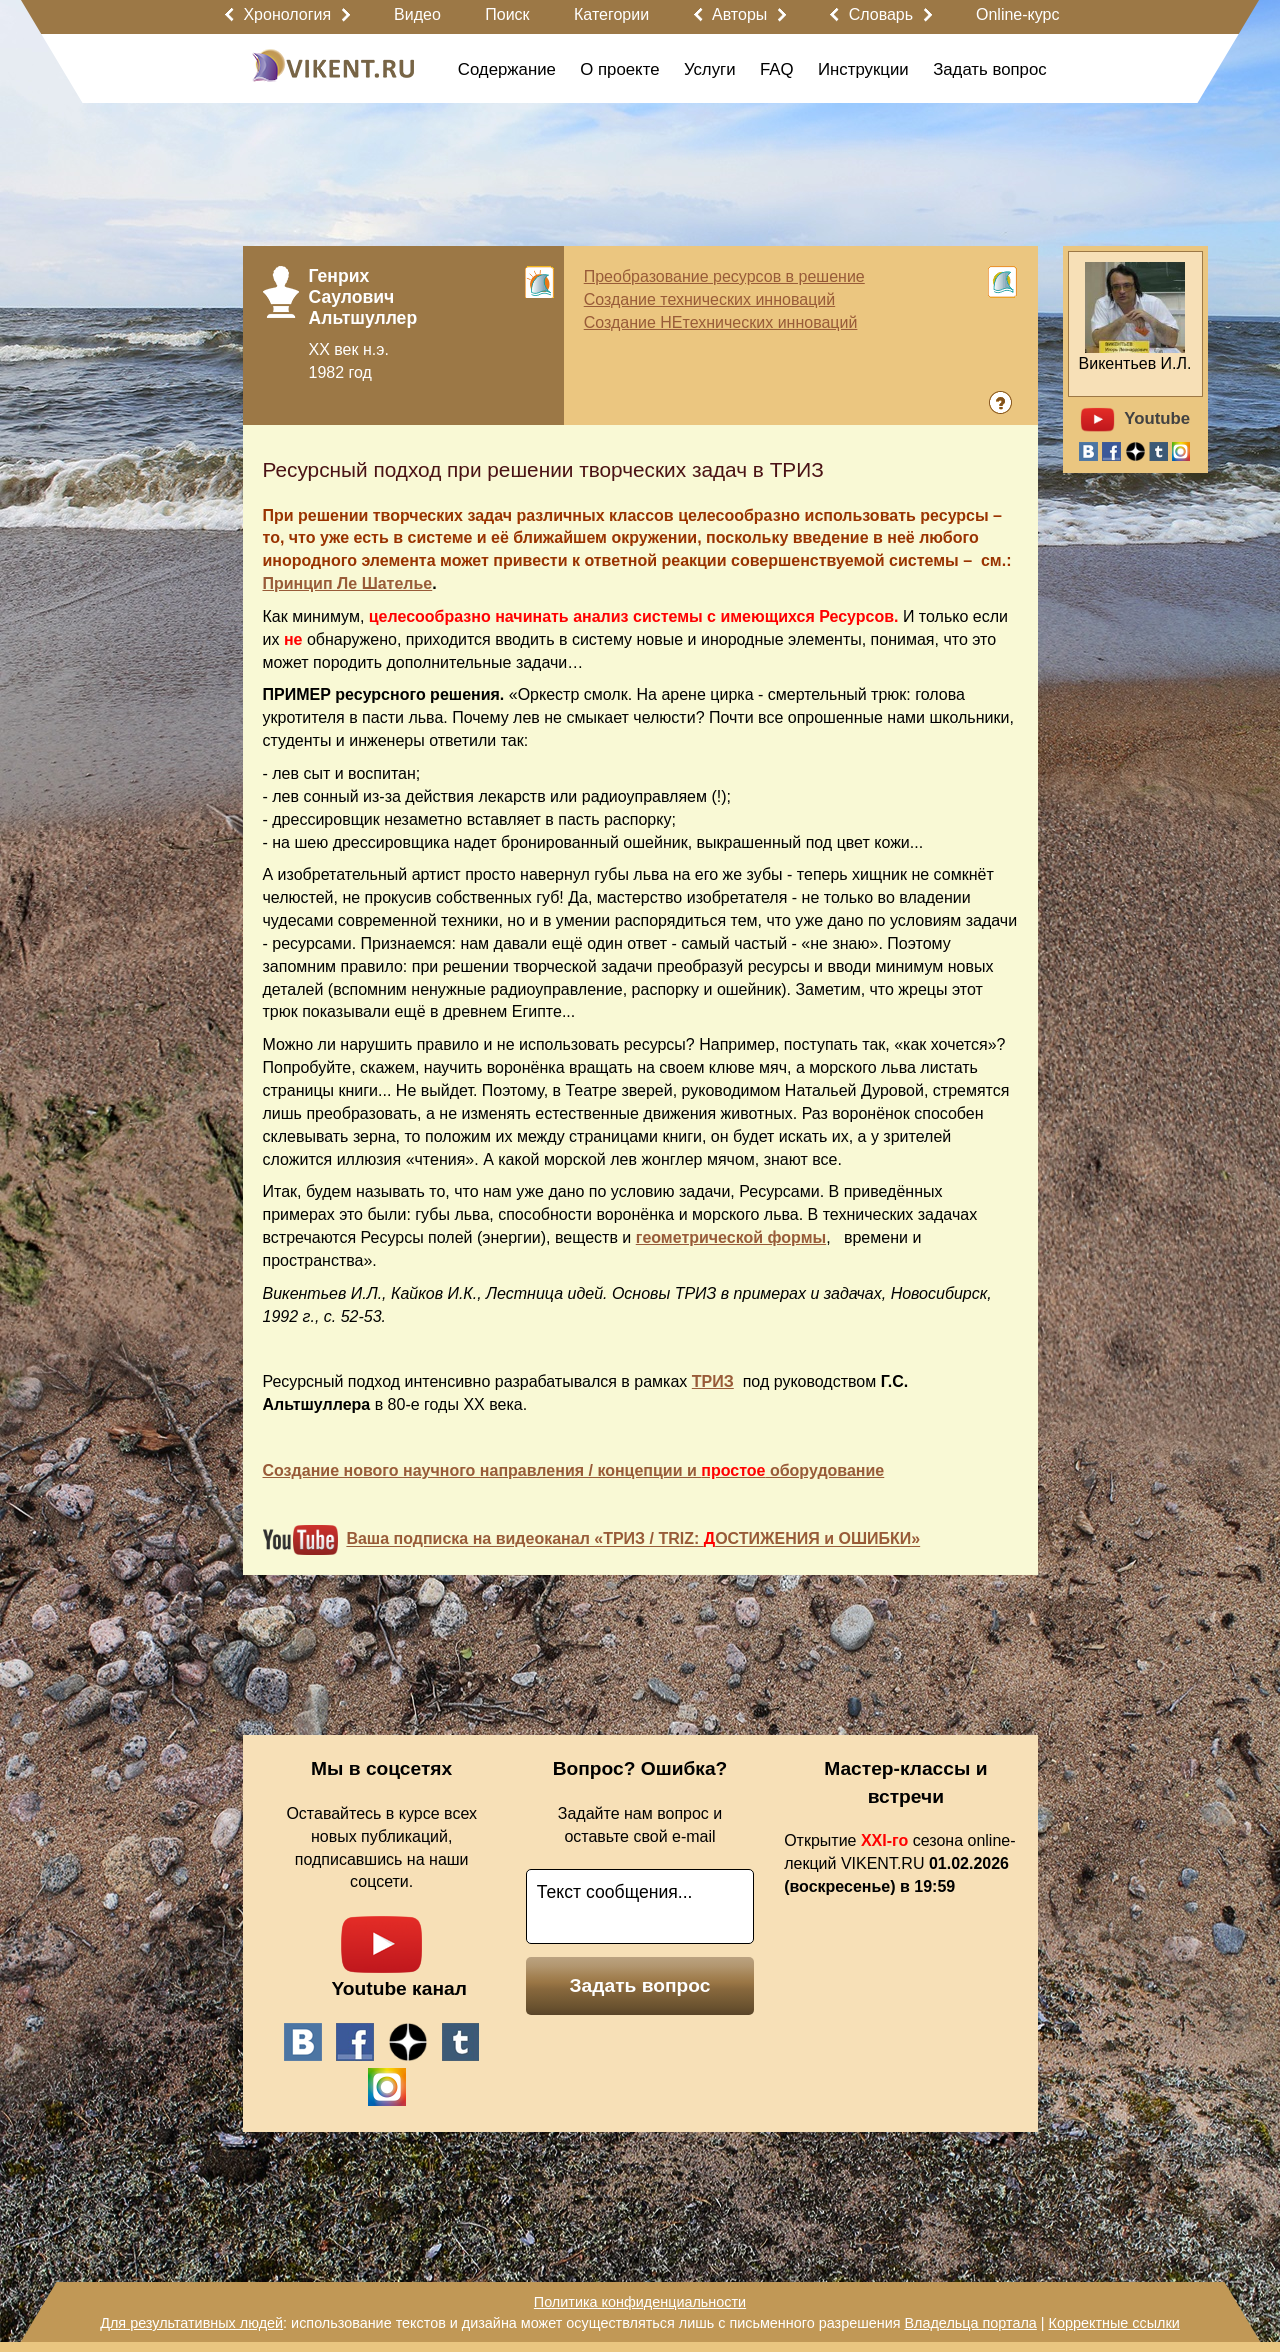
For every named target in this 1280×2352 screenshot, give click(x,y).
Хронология (287, 14)
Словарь (881, 14)
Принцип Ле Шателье (348, 583)
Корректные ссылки (1114, 2323)
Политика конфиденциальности (640, 2302)
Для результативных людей (191, 2323)
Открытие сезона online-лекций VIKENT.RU (899, 1863)
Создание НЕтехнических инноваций (721, 322)
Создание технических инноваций (709, 299)
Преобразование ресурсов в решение (724, 276)
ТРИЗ (713, 1381)
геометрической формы (731, 1237)
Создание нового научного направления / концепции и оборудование (574, 1470)
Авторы (739, 14)
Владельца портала (970, 2323)
